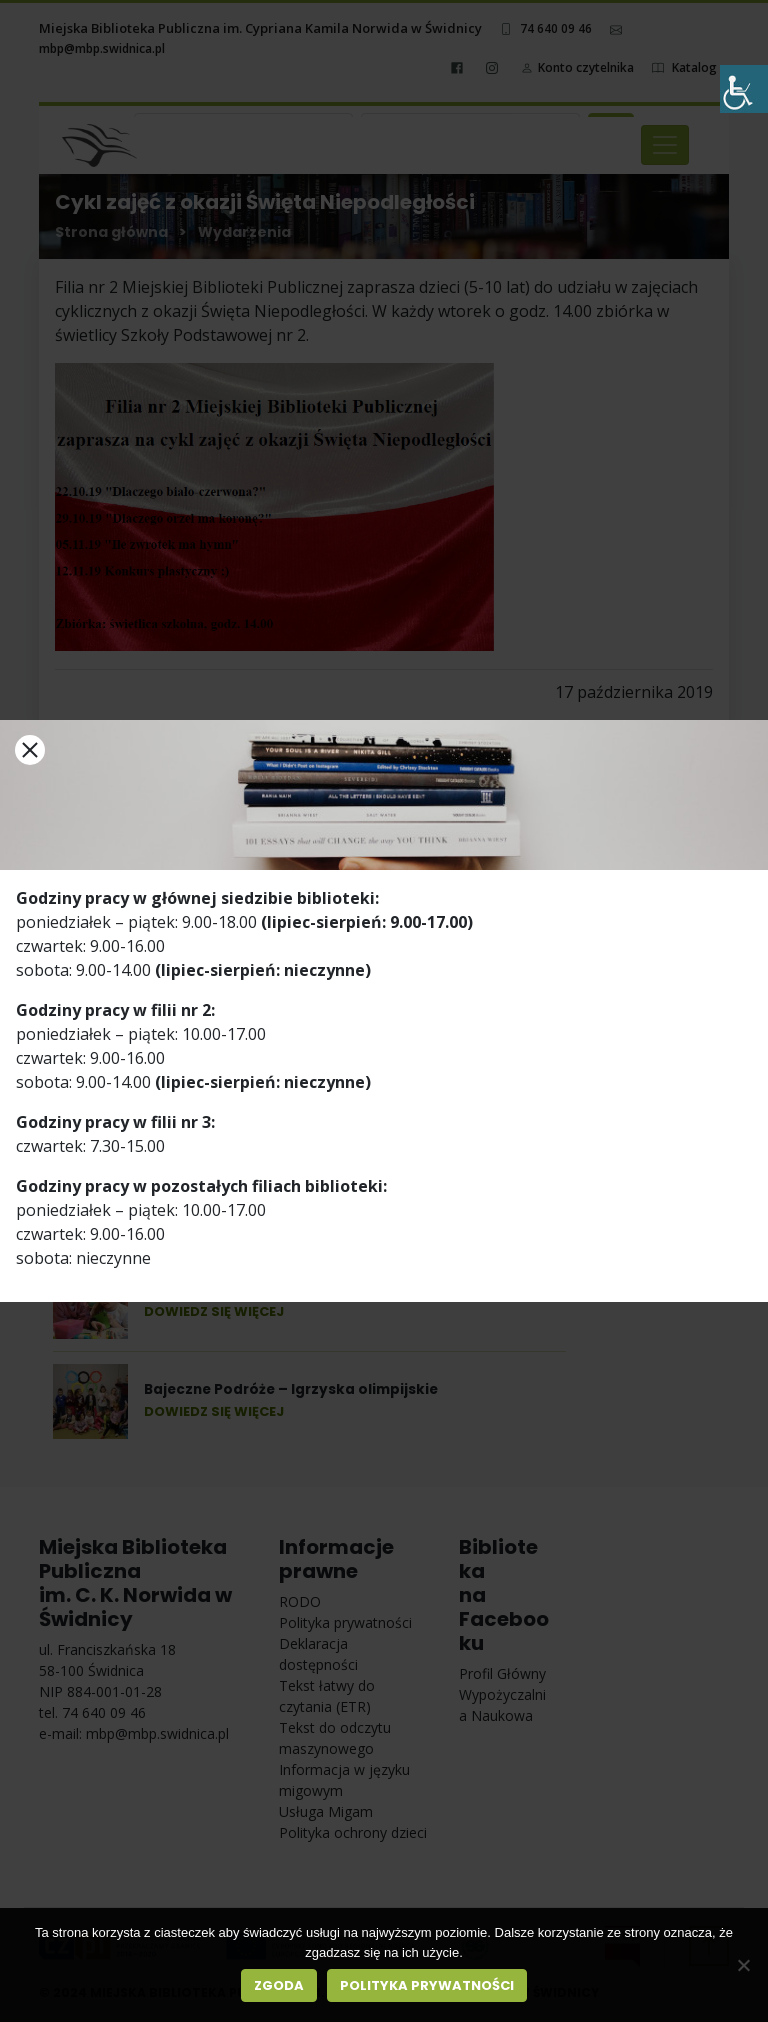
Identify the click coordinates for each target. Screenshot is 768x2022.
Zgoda (279, 1985)
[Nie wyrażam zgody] (743, 1965)
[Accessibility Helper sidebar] (744, 89)
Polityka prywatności (427, 1985)
